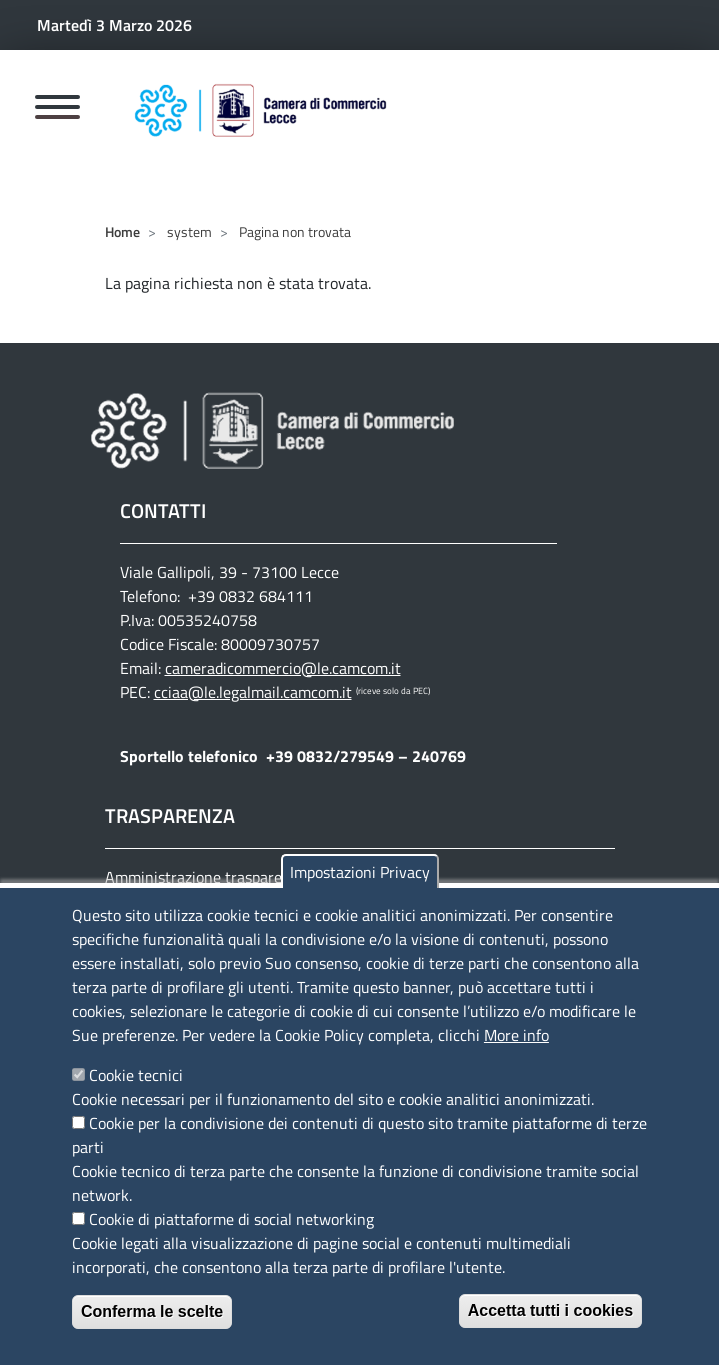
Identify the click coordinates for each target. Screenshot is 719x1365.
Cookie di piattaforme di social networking (231, 1242)
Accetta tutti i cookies (550, 1333)
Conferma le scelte (152, 1334)
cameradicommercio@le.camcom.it (283, 668)
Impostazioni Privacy (360, 895)
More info (516, 1058)
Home (122, 231)
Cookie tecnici (136, 1098)
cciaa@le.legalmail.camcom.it (253, 692)
